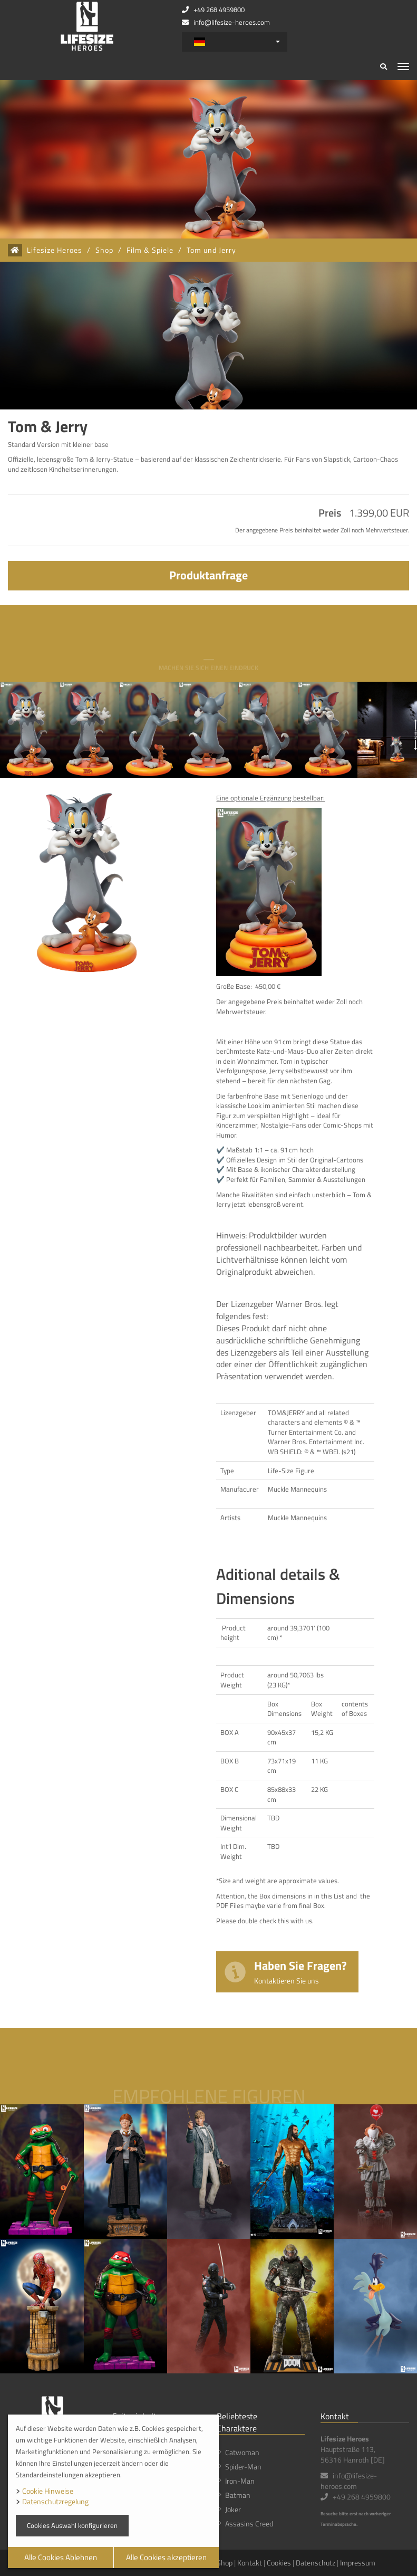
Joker (233, 2509)
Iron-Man (240, 2480)
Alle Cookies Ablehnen (60, 2557)
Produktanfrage (208, 575)
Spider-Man (243, 2466)
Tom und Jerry (211, 250)
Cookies (279, 2562)
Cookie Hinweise (47, 2490)
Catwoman (242, 2452)
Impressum (357, 2562)
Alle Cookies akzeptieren (166, 2557)
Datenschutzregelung (55, 2501)
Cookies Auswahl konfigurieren (72, 2525)
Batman (237, 2495)
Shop (104, 250)
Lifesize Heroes (54, 250)
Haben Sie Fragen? (300, 1971)
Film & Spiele (150, 250)
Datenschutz (315, 2562)
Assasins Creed (249, 2523)
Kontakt (249, 2562)
